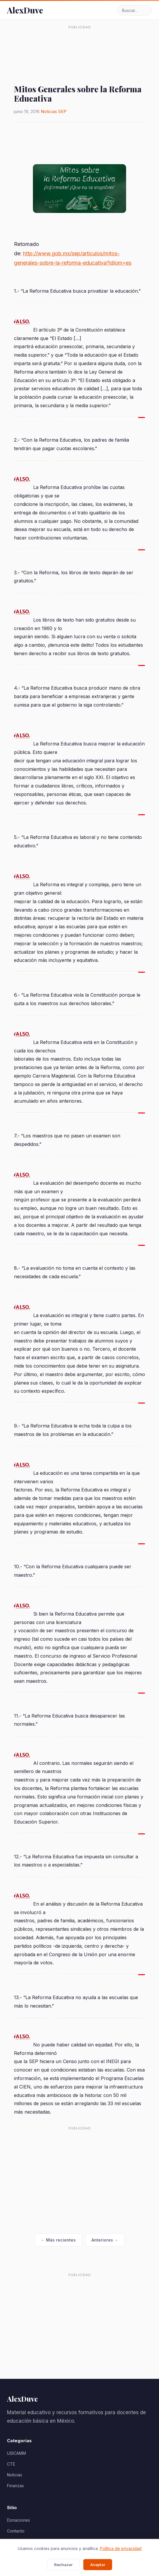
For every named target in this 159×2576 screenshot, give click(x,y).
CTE (11, 2463)
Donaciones (18, 2520)
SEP (62, 111)
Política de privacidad (121, 2548)
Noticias (49, 111)
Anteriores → (104, 2239)
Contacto (15, 2530)
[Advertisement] (79, 46)
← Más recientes (58, 2239)
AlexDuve (25, 10)
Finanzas (15, 2485)
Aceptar (97, 2564)
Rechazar (63, 2564)
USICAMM (16, 2453)
